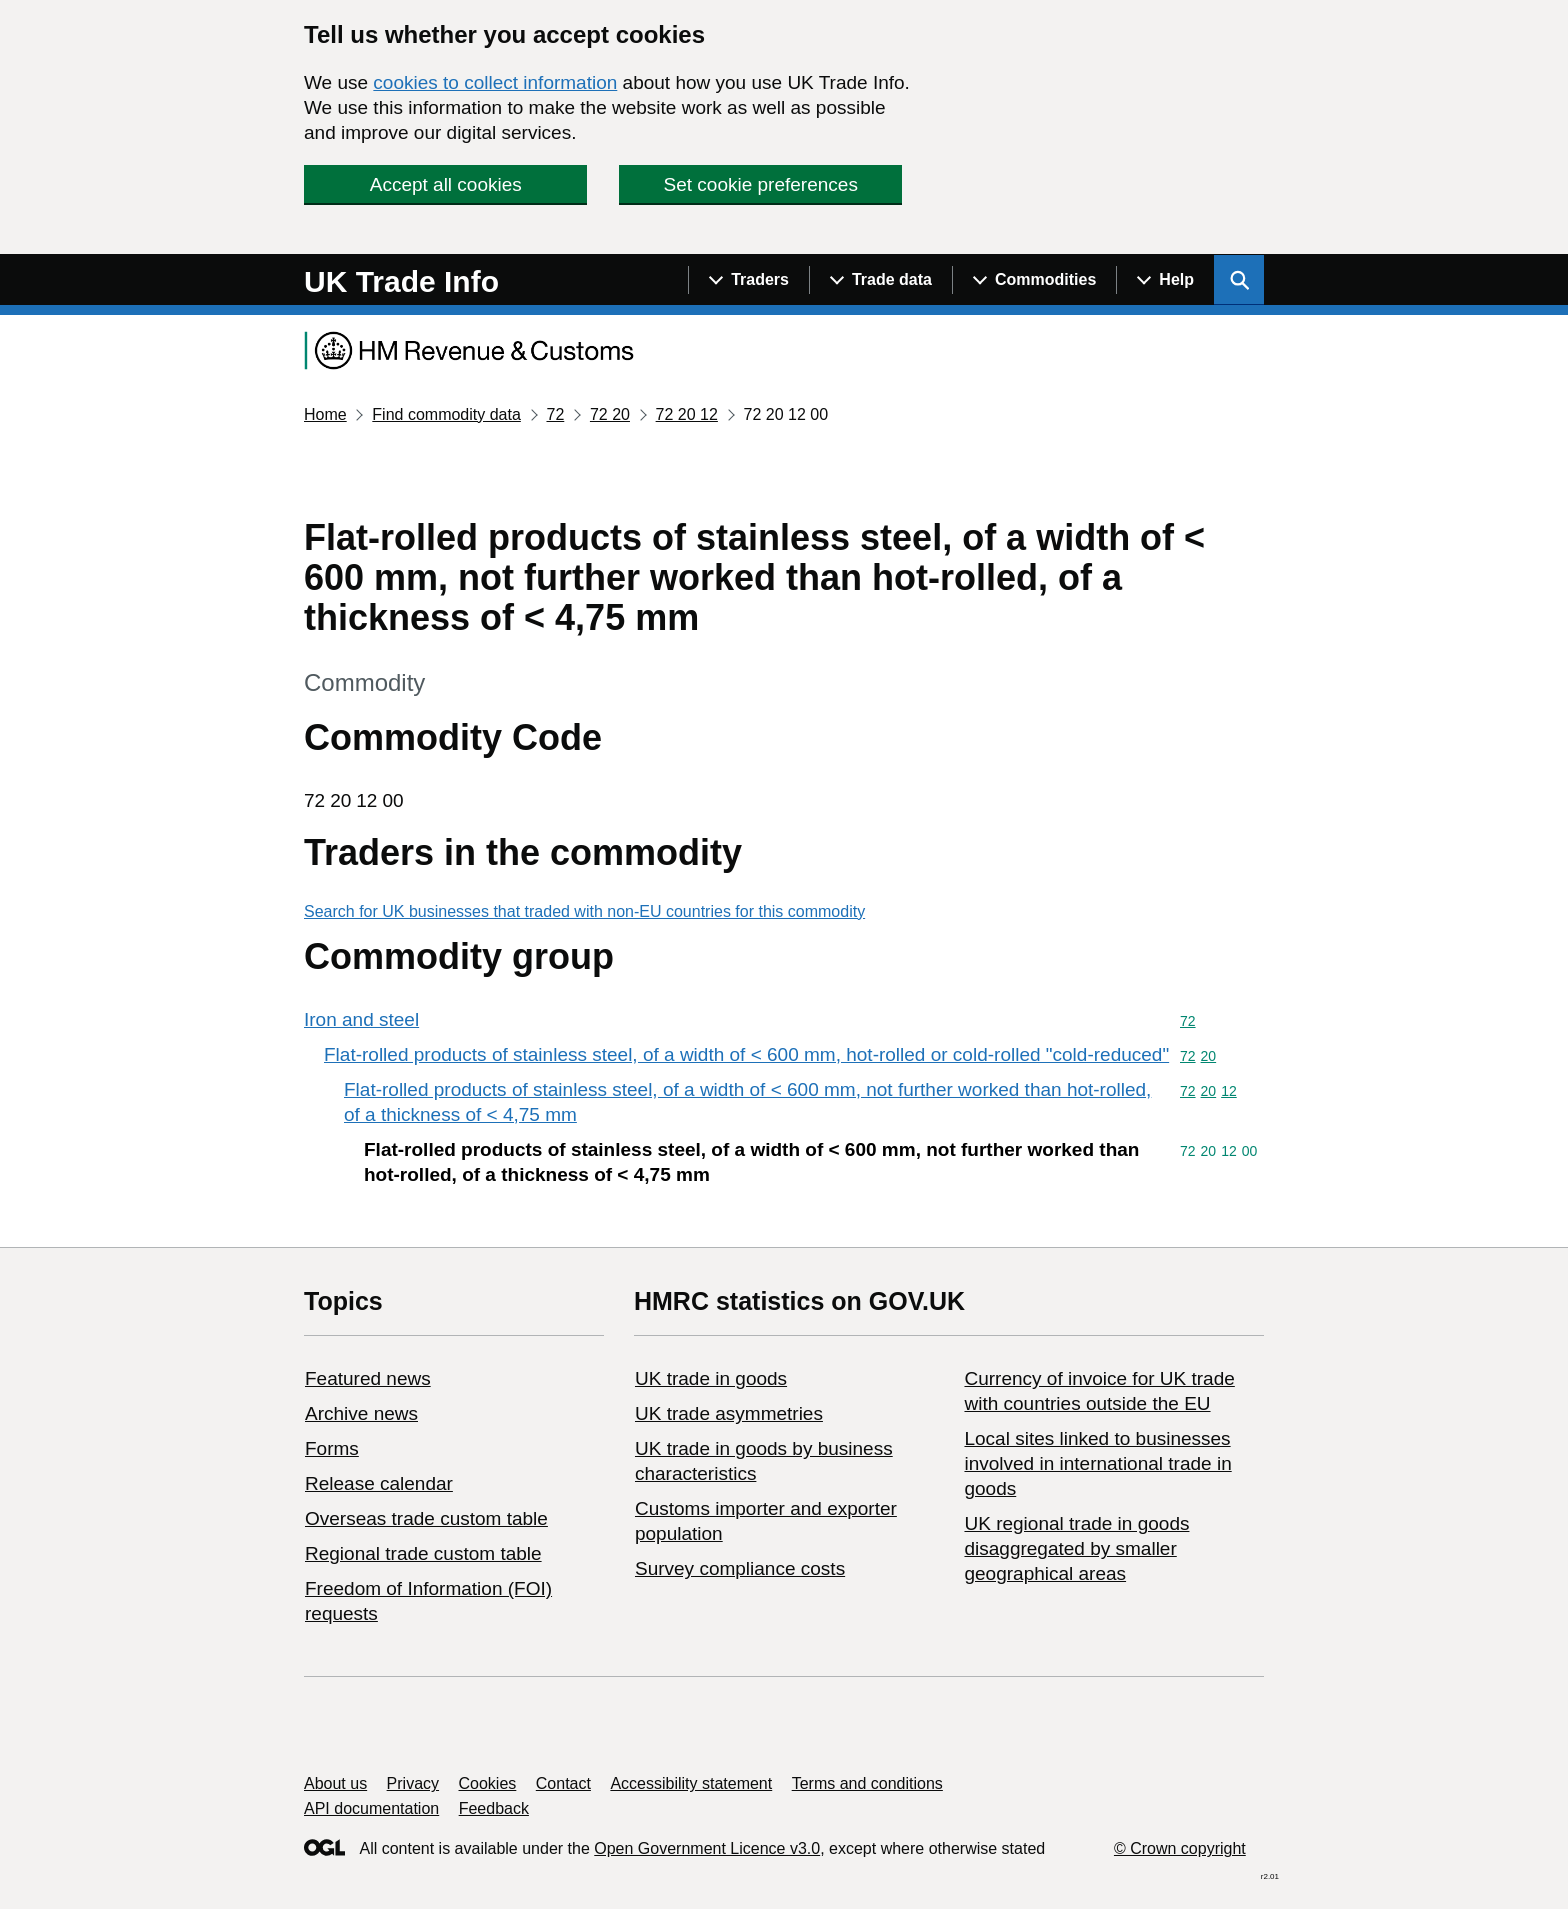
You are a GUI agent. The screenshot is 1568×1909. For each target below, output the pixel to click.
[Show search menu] (1239, 280)
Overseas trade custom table (426, 1518)
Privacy (413, 1783)
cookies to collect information (495, 82)
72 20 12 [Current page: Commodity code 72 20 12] (687, 414)
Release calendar (379, 1483)
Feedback (494, 1808)
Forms (332, 1448)
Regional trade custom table (423, 1553)
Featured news (368, 1378)
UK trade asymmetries (729, 1413)
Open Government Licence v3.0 (707, 1848)
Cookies (488, 1783)
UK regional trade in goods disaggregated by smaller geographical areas (1076, 1548)
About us (335, 1783)
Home (325, 414)
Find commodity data (446, 414)
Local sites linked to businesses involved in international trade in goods (1097, 1463)
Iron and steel (361, 1019)
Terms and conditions (867, 1783)
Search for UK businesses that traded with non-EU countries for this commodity (584, 911)
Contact (563, 1783)
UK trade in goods (711, 1378)
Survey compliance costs (740, 1568)
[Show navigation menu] (748, 280)
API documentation (371, 1808)
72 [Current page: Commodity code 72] (555, 414)
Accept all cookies (446, 184)
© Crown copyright (1180, 1848)
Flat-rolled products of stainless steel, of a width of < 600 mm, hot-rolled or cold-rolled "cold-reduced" (746, 1054)
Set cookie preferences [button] (761, 184)
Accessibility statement (691, 1783)
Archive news (361, 1413)
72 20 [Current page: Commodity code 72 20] (610, 414)
